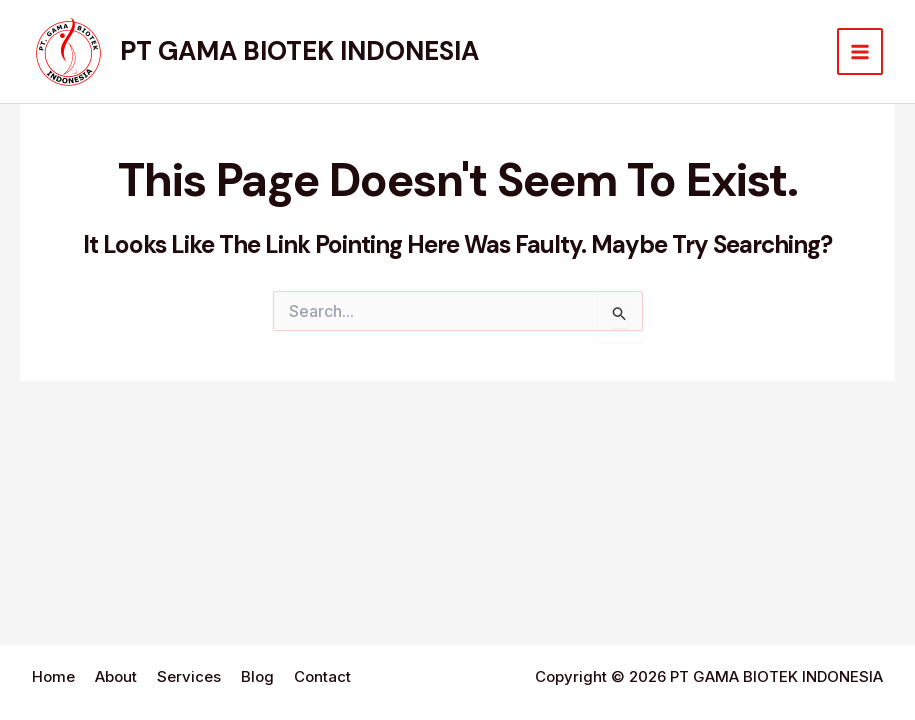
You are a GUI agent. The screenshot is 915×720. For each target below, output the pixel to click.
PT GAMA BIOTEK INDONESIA (299, 51)
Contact (322, 676)
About (116, 676)
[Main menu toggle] (860, 51)
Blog (257, 676)
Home (53, 676)
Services (189, 676)
